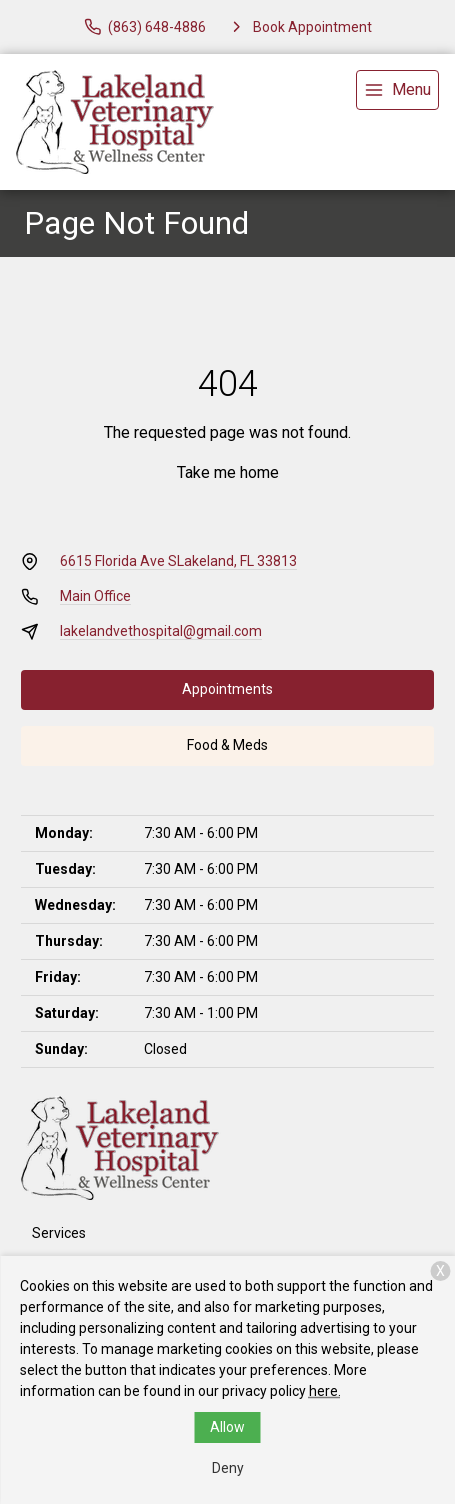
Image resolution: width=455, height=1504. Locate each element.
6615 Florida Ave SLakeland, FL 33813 (178, 561)
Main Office (95, 596)
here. (325, 1391)
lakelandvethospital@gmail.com (161, 631)
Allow (227, 1427)
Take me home (228, 472)
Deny (228, 1468)
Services (59, 1233)
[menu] (397, 90)
